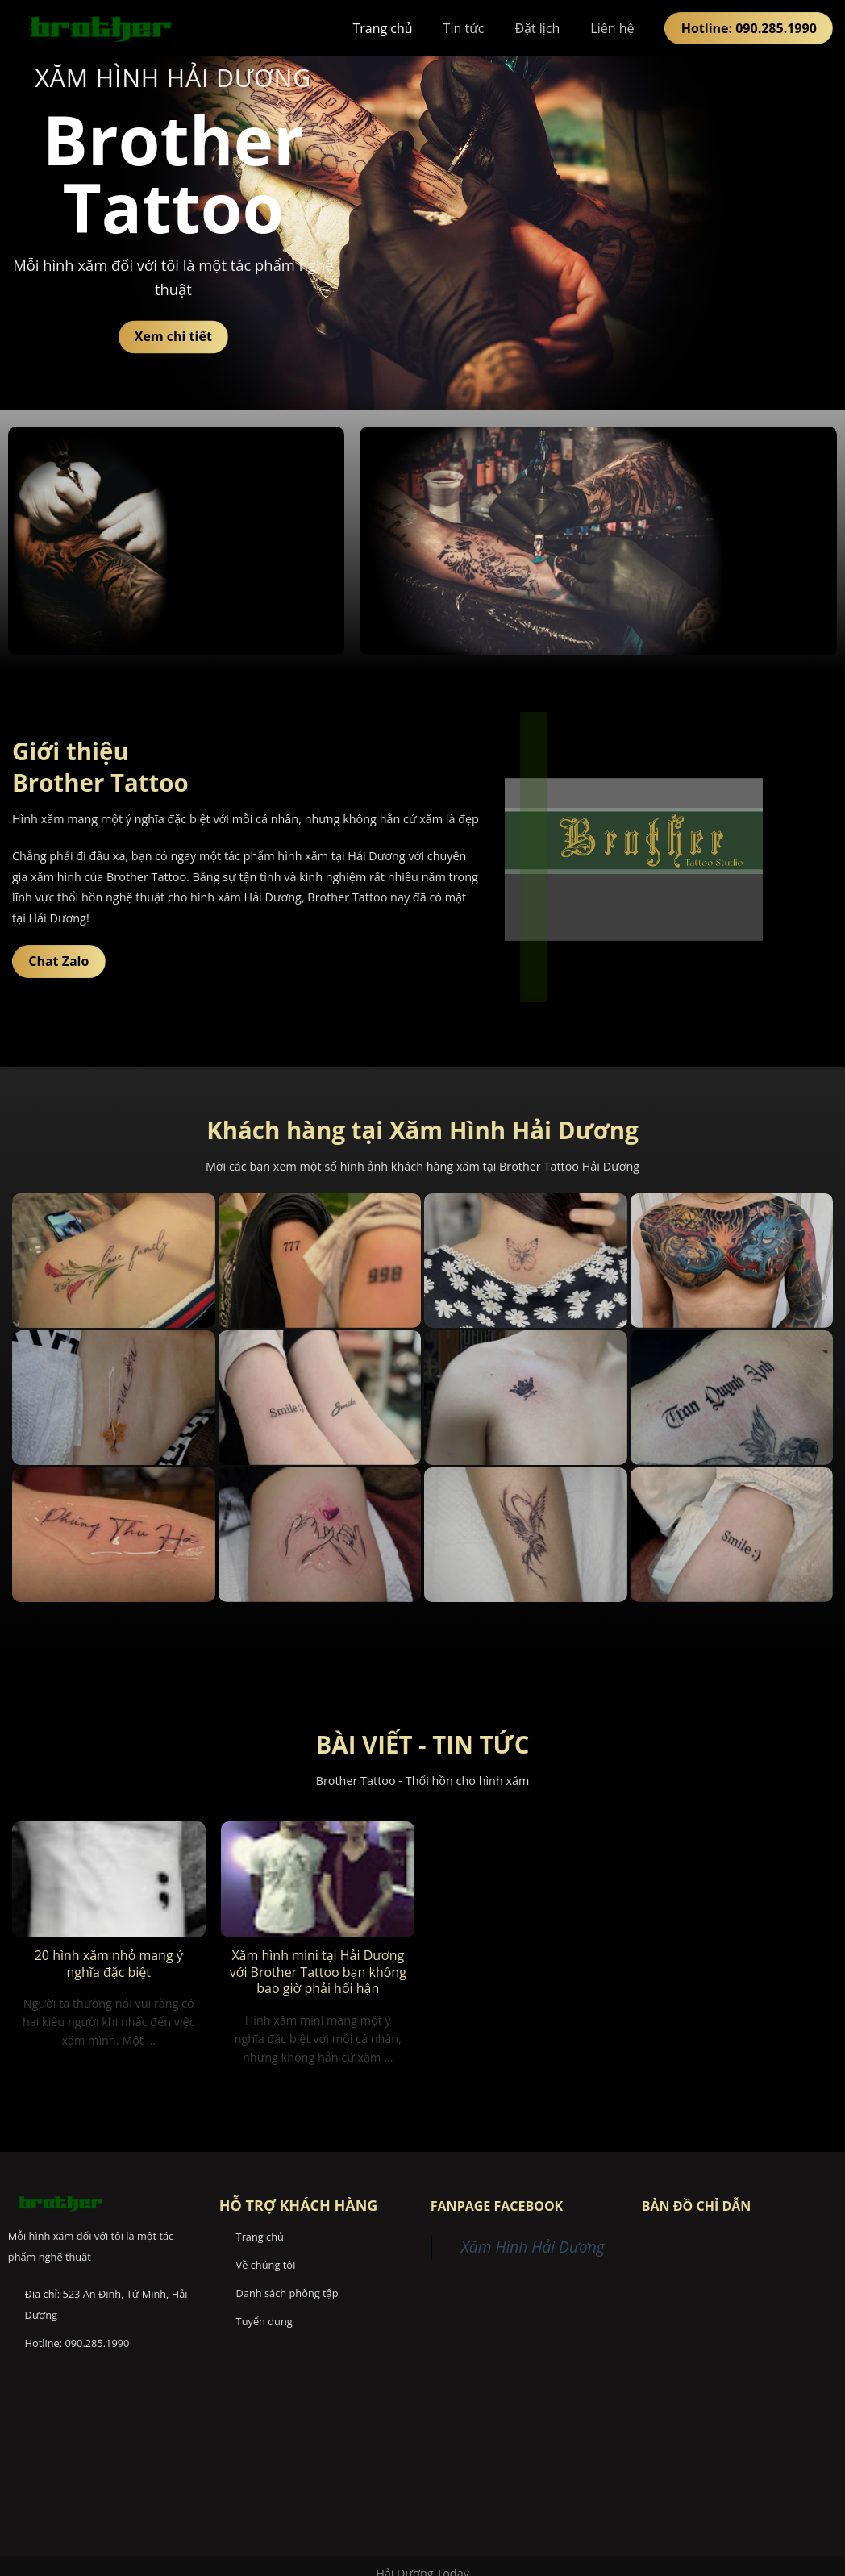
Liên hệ (612, 28)
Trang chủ (382, 28)
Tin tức (464, 28)
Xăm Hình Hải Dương (533, 2247)
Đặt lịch (537, 28)
